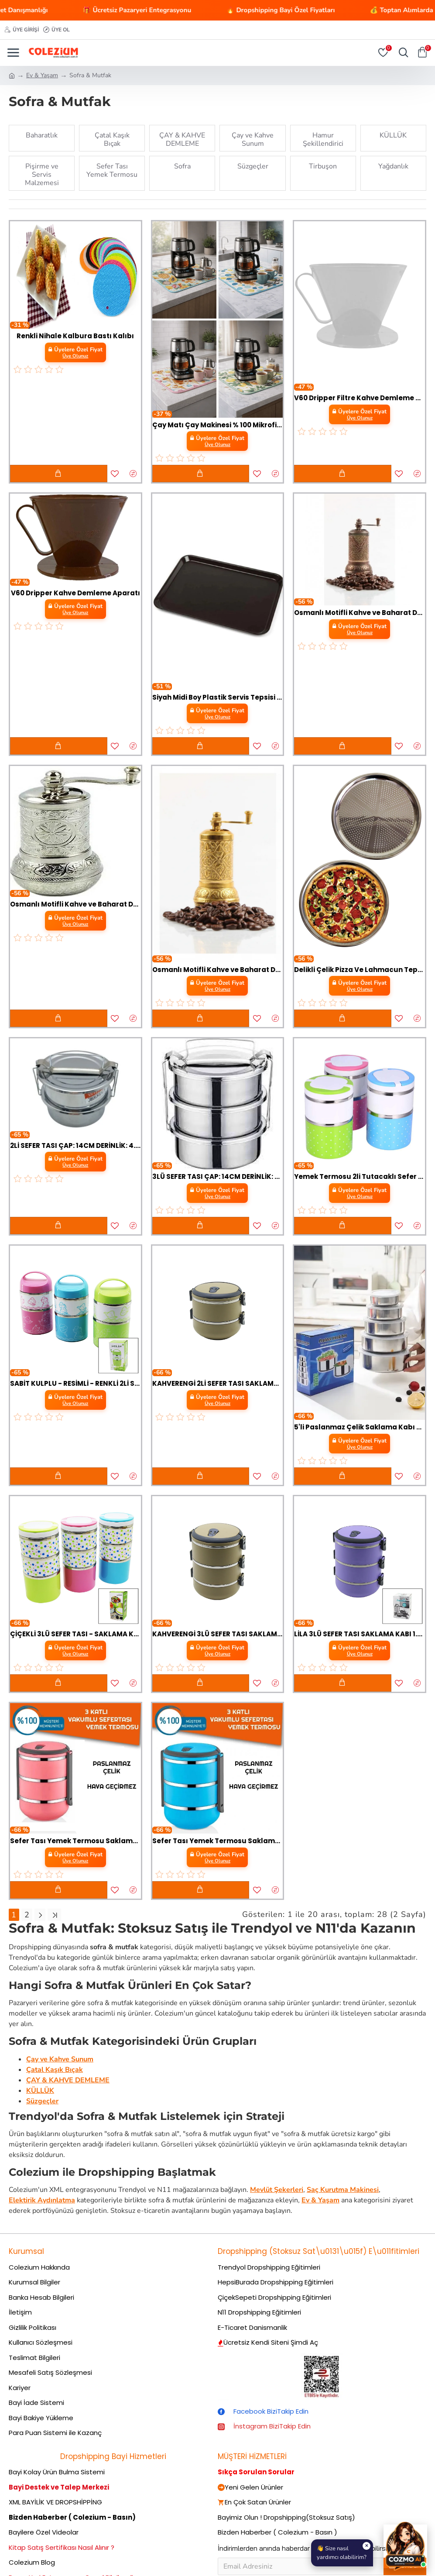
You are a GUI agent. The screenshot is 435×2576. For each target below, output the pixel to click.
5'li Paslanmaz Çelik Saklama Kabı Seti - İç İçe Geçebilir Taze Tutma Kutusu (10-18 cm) (359, 1427)
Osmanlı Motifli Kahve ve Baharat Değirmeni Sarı (217, 969)
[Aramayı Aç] (401, 53)
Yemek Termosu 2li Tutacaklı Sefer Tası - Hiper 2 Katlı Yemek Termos (359, 1176)
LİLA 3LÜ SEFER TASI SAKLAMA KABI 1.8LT (359, 1634)
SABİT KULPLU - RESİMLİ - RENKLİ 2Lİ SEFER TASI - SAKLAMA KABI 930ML (75, 1383)
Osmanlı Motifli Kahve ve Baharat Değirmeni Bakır (359, 612)
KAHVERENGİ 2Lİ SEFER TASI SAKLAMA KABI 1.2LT (217, 1383)
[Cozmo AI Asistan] (405, 2546)
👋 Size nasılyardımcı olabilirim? (343, 2551)
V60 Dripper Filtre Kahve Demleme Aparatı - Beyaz (359, 398)
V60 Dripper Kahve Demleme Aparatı (75, 593)
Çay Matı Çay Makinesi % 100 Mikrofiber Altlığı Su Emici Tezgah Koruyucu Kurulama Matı (217, 425)
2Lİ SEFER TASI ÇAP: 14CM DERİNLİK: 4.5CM (75, 1145)
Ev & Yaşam (42, 75)
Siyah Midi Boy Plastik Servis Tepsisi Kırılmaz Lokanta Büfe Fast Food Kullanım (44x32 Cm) (217, 697)
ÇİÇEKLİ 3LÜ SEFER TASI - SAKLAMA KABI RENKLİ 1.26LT (75, 1634)
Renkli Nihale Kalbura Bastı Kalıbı (75, 336)
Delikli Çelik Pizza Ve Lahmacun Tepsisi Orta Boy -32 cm (359, 969)
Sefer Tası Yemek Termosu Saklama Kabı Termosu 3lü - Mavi (217, 1841)
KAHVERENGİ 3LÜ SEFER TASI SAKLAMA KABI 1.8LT (217, 1634)
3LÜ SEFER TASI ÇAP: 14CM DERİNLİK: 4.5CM (217, 1176)
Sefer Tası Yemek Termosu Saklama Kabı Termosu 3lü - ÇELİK (75, 1841)
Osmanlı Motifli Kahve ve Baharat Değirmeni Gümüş (75, 904)
